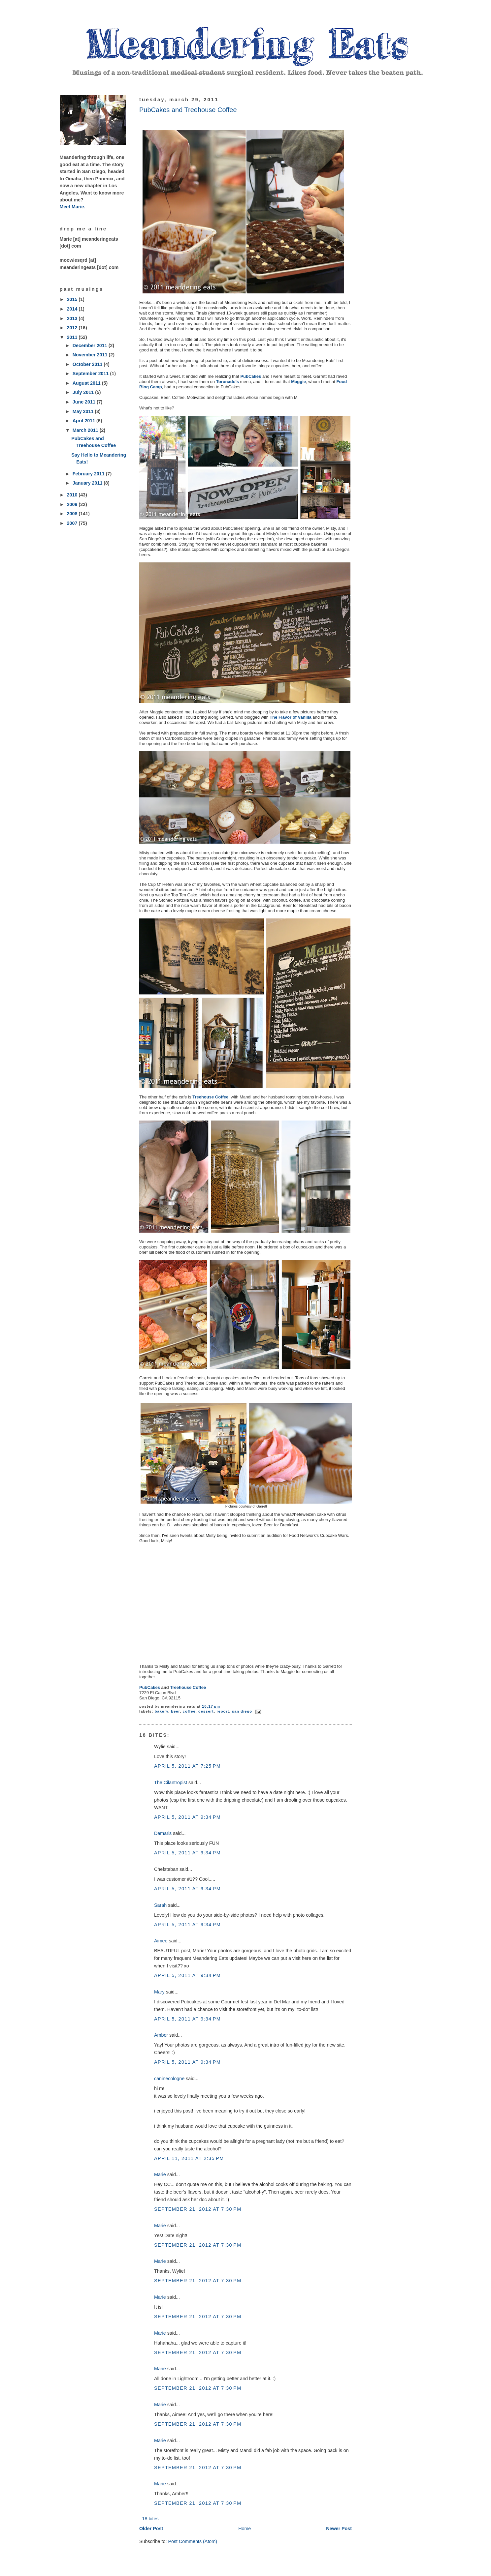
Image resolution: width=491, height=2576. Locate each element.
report (222, 1711)
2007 (73, 523)
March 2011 (86, 430)
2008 (73, 513)
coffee (189, 1711)
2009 (73, 504)
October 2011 (88, 364)
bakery (161, 1711)
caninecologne (169, 2078)
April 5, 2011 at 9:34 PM (187, 1817)
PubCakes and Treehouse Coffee (188, 109)
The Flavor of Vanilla (290, 717)
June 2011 (85, 401)
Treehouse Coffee (210, 1096)
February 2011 (89, 473)
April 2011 (84, 420)
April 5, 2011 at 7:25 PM (187, 1766)
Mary (159, 1991)
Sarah (160, 1905)
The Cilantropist (170, 1782)
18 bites (150, 2518)
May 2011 (84, 411)
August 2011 (87, 383)
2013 (73, 318)
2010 (73, 494)
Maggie (298, 381)
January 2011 (88, 483)
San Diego (242, 1711)
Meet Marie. (72, 206)
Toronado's (227, 381)
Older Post (151, 2528)
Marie (160, 2174)
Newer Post (339, 2528)
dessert (206, 1711)
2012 (73, 327)
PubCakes (250, 376)
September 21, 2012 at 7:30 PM (198, 2209)
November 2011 (91, 354)
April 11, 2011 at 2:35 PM (189, 2158)
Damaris (163, 1833)
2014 (73, 309)
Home (244, 2528)
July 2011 (84, 392)
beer (175, 1711)
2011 (73, 337)
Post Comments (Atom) (192, 2541)
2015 (73, 299)
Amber (161, 2035)
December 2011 (91, 345)
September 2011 (91, 373)
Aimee (161, 1940)
